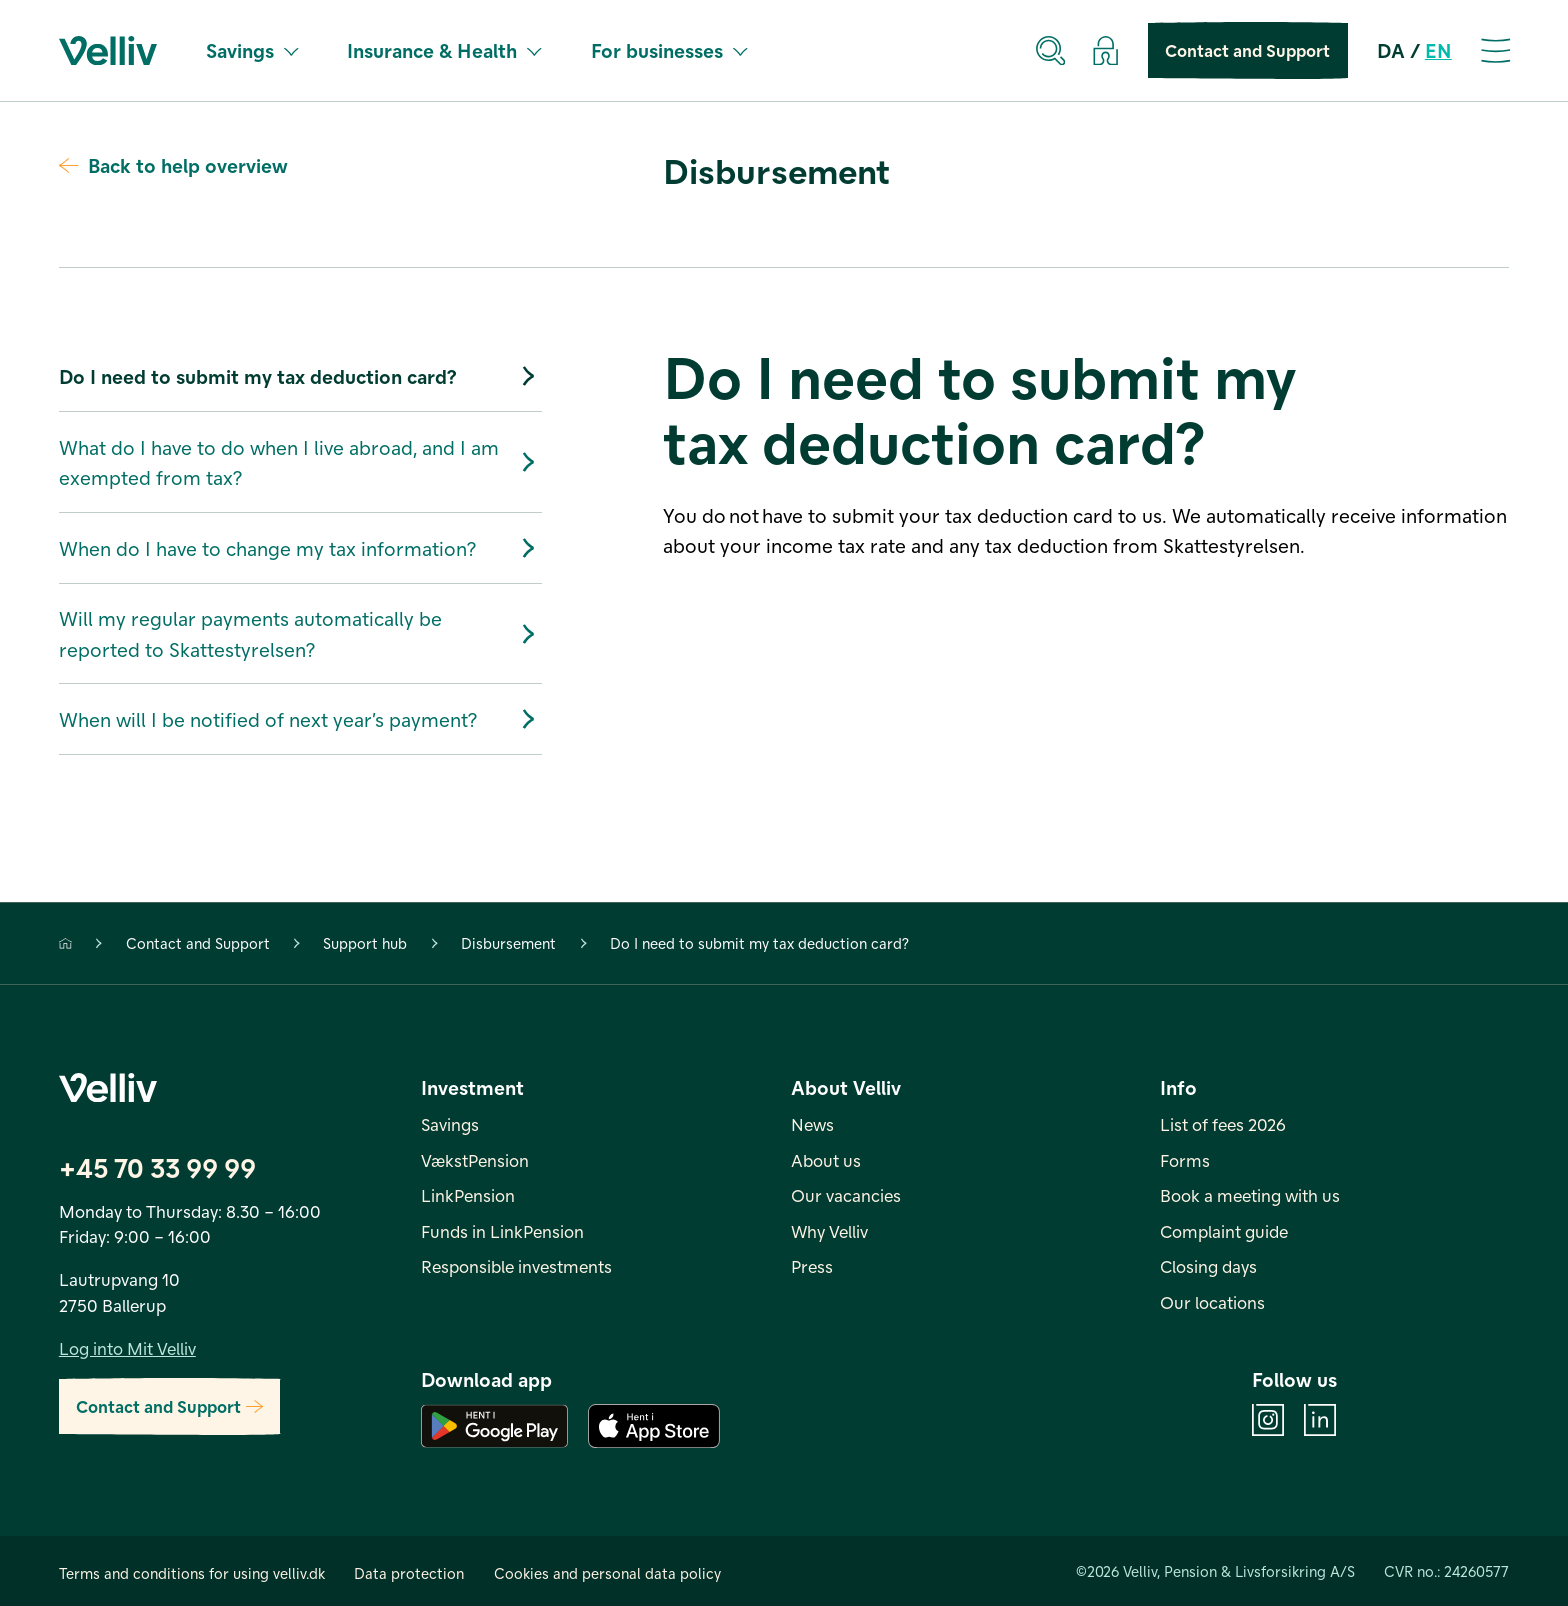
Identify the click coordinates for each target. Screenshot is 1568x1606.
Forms (1185, 1160)
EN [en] (1438, 50)
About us (826, 1160)
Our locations (1212, 1302)
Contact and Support (1247, 50)
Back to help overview (173, 165)
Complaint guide (1224, 1231)
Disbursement (508, 943)
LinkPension (468, 1195)
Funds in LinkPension (502, 1231)
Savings (252, 50)
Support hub (365, 943)
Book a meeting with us (1250, 1195)
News (812, 1124)
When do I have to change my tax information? (300, 547)
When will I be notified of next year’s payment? (300, 719)
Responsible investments (516, 1266)
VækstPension (475, 1160)
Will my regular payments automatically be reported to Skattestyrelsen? (300, 633)
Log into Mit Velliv (127, 1348)
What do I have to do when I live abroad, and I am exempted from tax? (300, 462)
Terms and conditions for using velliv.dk (192, 1573)
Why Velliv (829, 1231)
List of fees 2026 (1223, 1124)
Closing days (1208, 1266)
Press (812, 1266)
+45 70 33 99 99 (157, 1167)
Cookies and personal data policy (607, 1573)
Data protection (409, 1573)
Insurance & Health (444, 50)
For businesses (669, 50)
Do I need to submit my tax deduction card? (300, 376)
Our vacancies (846, 1195)
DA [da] (1391, 50)
